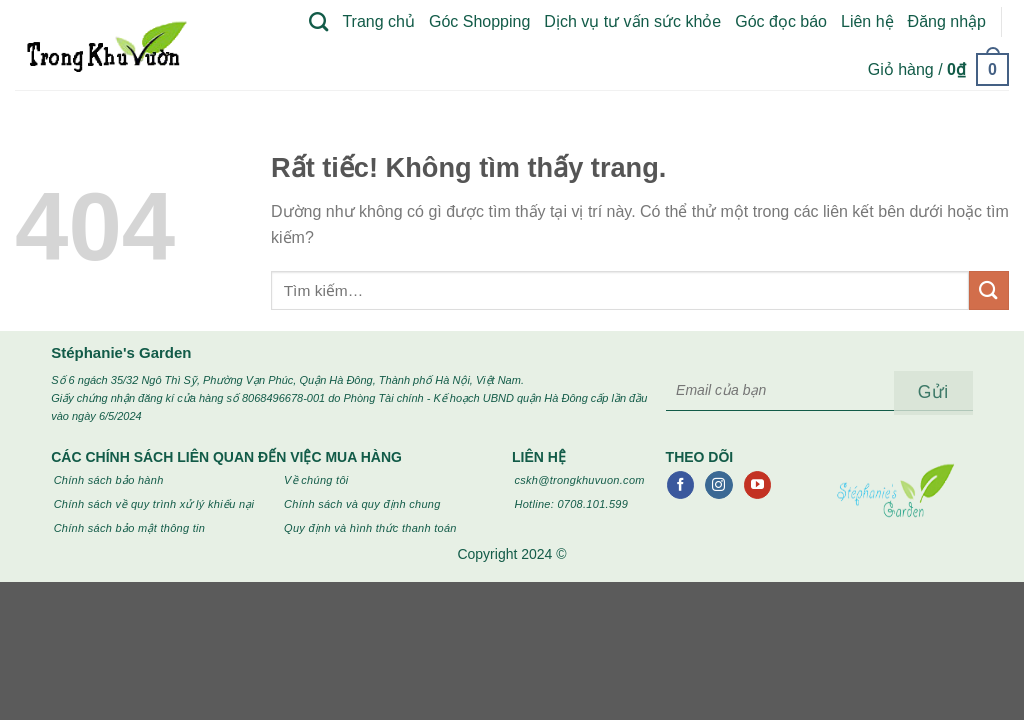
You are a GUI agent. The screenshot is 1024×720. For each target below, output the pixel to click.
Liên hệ (867, 21)
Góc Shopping (479, 21)
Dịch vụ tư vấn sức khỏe (632, 21)
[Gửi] (989, 290)
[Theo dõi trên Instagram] (718, 485)
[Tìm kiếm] (318, 21)
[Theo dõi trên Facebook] (680, 485)
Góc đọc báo (781, 21)
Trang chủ (378, 21)
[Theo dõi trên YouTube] (757, 485)
